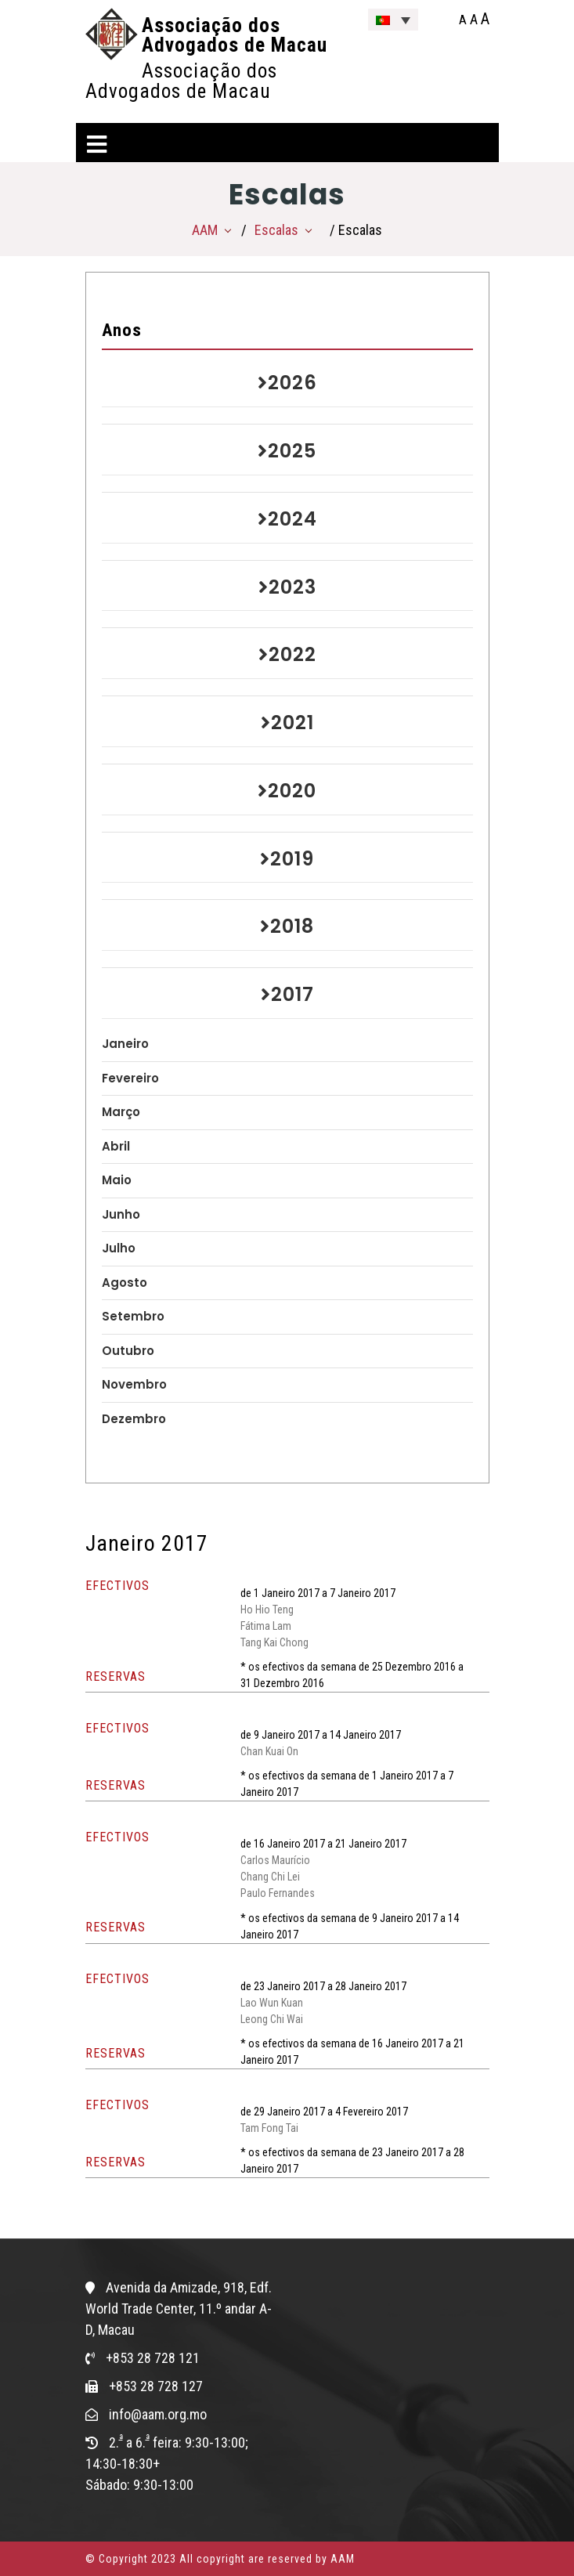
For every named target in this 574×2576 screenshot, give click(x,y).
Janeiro (125, 1043)
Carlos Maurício (275, 1860)
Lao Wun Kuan (271, 2002)
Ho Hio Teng (267, 1609)
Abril (116, 1146)
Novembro (134, 1384)
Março (121, 1112)
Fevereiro (130, 1078)
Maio (117, 1180)
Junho (121, 1214)
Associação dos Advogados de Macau (234, 35)
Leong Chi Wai (271, 2019)
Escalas (276, 230)
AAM (205, 230)
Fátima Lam (265, 1626)
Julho (118, 1248)
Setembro (133, 1316)
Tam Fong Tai (269, 2128)
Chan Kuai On (269, 1751)
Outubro (128, 1350)
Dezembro (134, 1419)
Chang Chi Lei (270, 1876)
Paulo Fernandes (277, 1893)
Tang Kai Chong (274, 1642)
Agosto (124, 1282)
